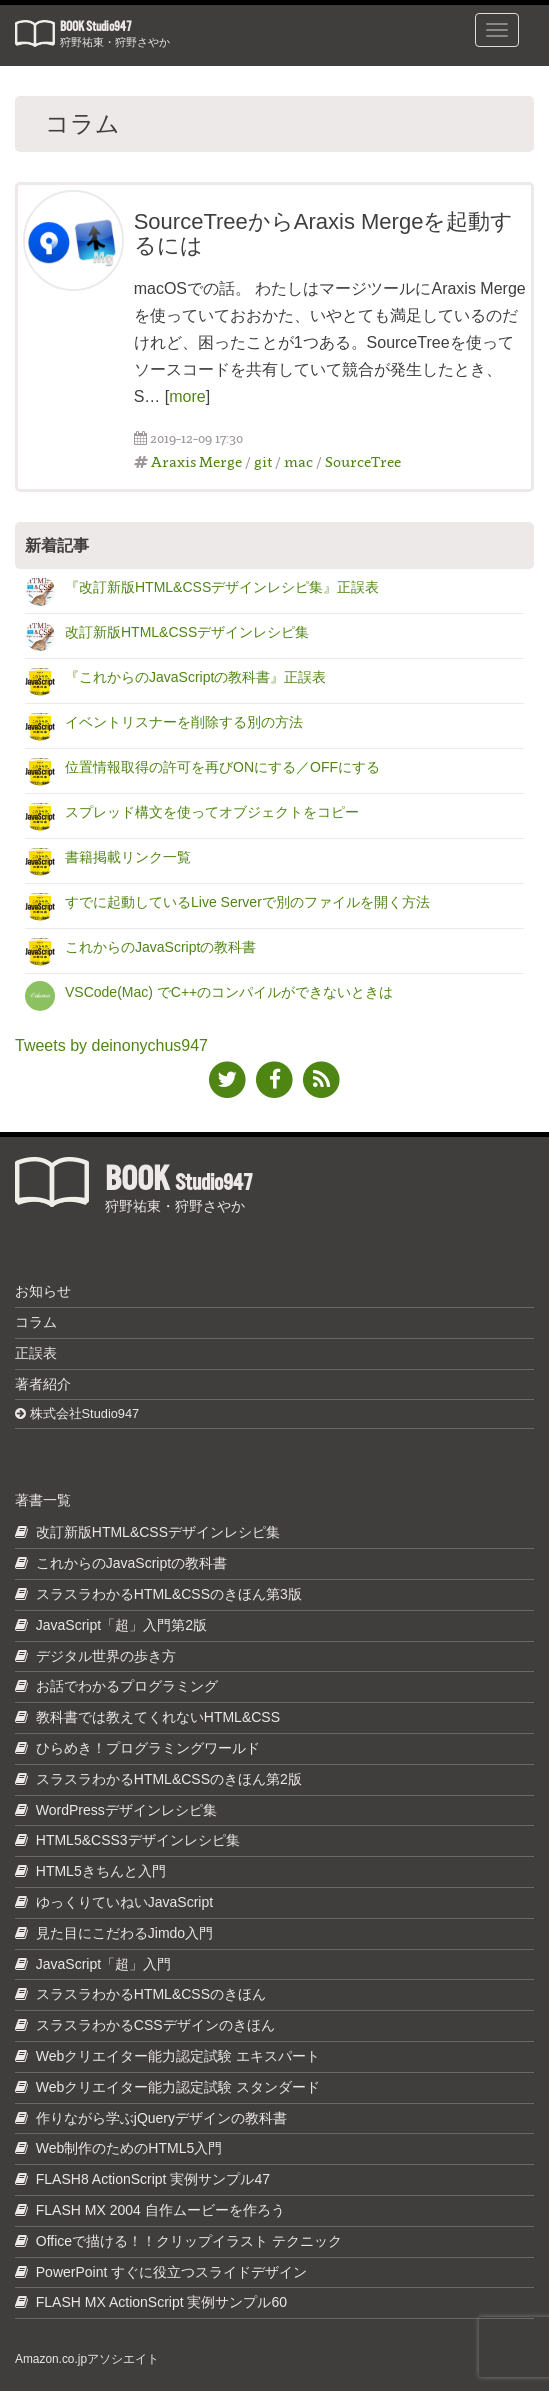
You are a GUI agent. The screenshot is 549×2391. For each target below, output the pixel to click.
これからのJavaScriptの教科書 (160, 947)
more (187, 396)
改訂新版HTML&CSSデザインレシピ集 (187, 632)
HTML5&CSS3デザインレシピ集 (138, 1840)
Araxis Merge (196, 461)
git (263, 461)
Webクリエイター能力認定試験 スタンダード (178, 2087)
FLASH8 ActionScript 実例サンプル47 (153, 2179)
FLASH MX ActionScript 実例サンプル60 (161, 2302)
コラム (36, 1322)
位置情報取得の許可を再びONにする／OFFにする (222, 767)
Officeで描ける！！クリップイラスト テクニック (189, 2241)
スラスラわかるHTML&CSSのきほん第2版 (169, 1779)
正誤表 (36, 1353)
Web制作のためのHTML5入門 (129, 2148)
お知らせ (43, 1291)
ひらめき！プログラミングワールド (148, 1748)
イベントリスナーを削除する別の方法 (184, 722)
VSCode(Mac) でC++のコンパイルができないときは (229, 992)
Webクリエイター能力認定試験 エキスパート (178, 2056)
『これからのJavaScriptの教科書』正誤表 (195, 677)
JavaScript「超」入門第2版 (121, 1625)
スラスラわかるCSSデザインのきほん (155, 2025)
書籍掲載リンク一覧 (128, 857)
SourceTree (363, 461)
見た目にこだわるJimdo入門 (124, 1933)
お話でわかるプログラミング (127, 1686)
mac (298, 461)
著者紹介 (43, 1384)
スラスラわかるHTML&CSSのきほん (151, 1994)
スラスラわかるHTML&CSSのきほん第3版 (169, 1594)
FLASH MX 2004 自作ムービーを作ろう (160, 2210)
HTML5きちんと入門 (101, 1871)
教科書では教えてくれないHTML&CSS (158, 1717)
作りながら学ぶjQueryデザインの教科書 (161, 2118)
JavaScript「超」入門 (103, 1964)
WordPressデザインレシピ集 (126, 1810)
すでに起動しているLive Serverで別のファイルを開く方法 (247, 902)
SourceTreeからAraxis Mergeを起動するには (324, 233)
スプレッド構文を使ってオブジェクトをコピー (212, 812)
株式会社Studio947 (77, 1413)
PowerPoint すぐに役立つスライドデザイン (171, 2272)
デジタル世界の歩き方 (106, 1656)
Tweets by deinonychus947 (111, 1045)
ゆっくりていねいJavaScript (124, 1902)
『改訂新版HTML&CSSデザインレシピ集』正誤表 (222, 587)
